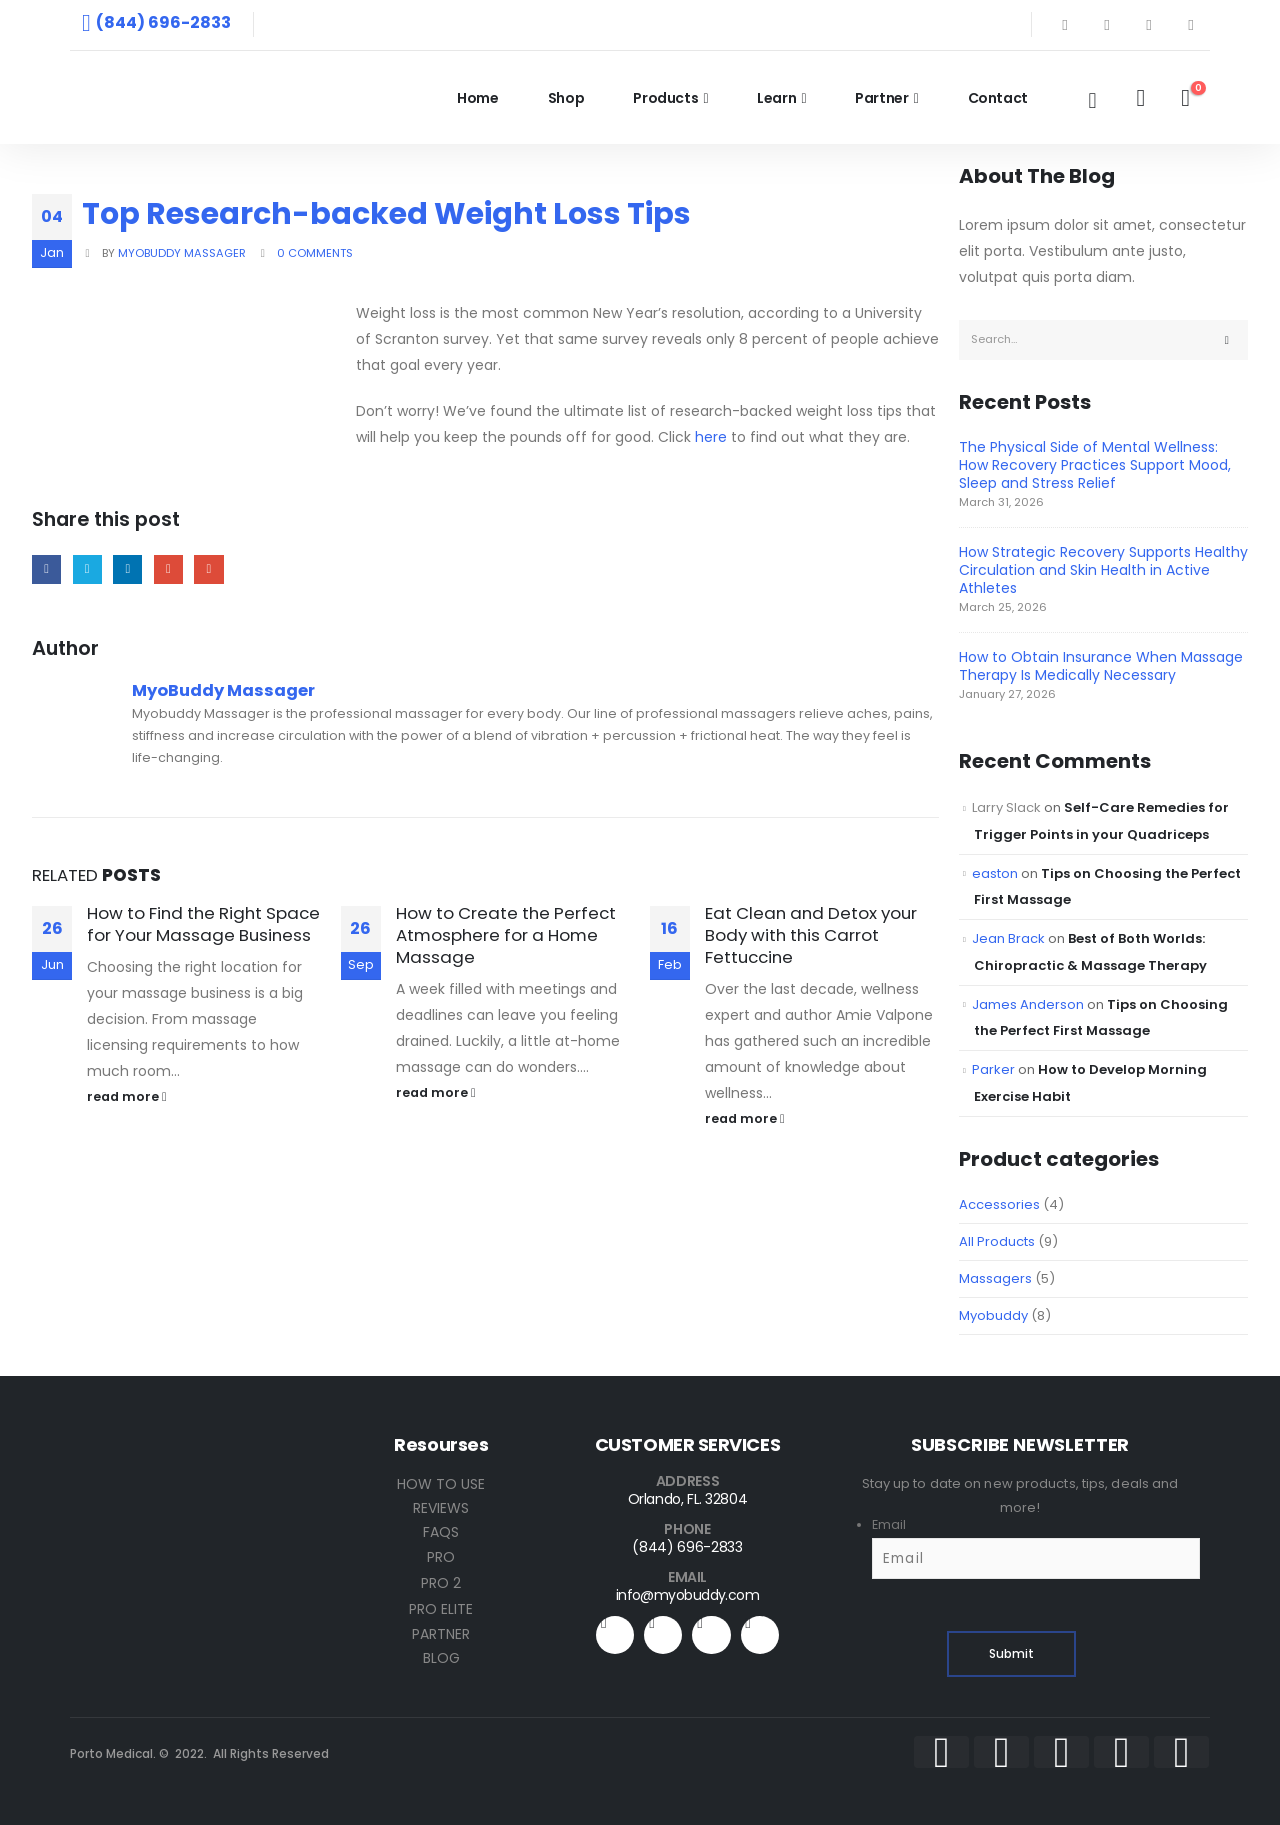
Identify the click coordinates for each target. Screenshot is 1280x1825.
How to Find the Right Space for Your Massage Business (203, 924)
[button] (1092, 101)
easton (995, 873)
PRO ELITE (441, 1609)
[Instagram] (1191, 25)
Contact (998, 98)
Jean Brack (1008, 938)
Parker (993, 1069)
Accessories (999, 1204)
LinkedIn (127, 569)
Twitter (87, 569)
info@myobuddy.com (687, 1595)
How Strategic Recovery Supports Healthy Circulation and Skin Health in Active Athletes (1103, 570)
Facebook (46, 569)
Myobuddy (993, 1315)
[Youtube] (1149, 25)
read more (127, 1096)
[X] (1107, 25)
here (711, 437)
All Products (997, 1241)
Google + (168, 569)
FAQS (441, 1532)
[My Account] (1140, 98)
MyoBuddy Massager (182, 253)
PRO (441, 1557)
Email (208, 569)
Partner (882, 98)
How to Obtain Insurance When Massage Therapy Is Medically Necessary (1101, 666)
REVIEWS (441, 1508)
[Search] (1227, 340)
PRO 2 (441, 1583)
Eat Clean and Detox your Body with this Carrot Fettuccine (811, 935)
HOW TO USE (441, 1484)
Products (665, 98)
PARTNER (441, 1634)
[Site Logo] (210, 97)
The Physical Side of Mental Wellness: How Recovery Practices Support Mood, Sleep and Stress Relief (1095, 465)
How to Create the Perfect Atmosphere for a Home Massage (506, 935)
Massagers (995, 1278)
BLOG (441, 1658)
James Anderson (1028, 1004)
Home (478, 98)
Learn (776, 98)
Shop (566, 98)
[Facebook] (1065, 25)
